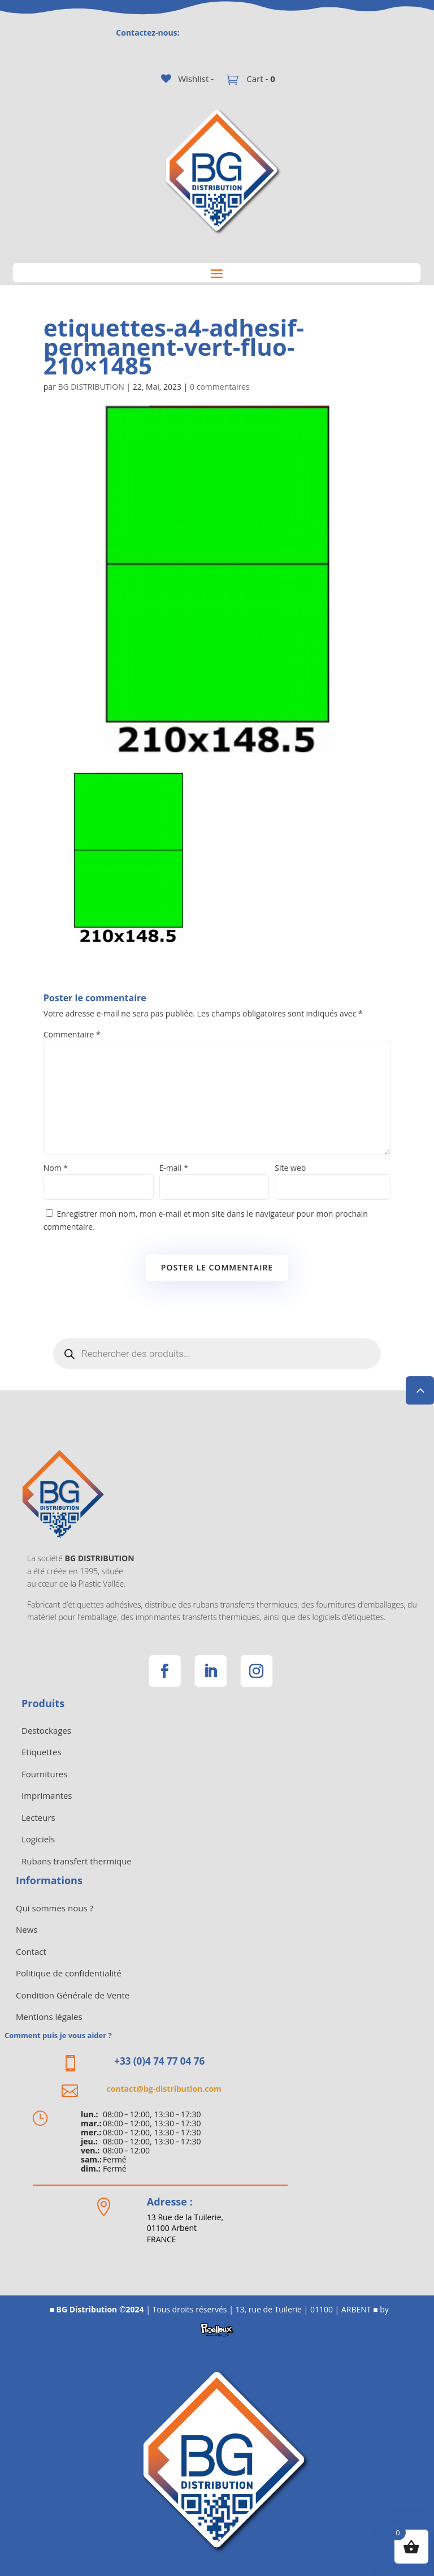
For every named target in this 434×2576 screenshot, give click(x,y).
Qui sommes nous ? (54, 1908)
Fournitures (44, 1774)
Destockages (46, 1730)
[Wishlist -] (187, 78)
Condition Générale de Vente (72, 1995)
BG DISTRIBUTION (91, 386)
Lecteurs (38, 1817)
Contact (31, 1951)
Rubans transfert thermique (76, 1861)
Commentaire (72, 1034)
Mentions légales (49, 2016)
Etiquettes (41, 1751)
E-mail (173, 1167)
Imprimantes (46, 1795)
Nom (56, 1167)
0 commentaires (220, 386)
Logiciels (38, 1839)
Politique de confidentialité (68, 1973)
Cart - (259, 78)
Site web (290, 1167)
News (27, 1929)
